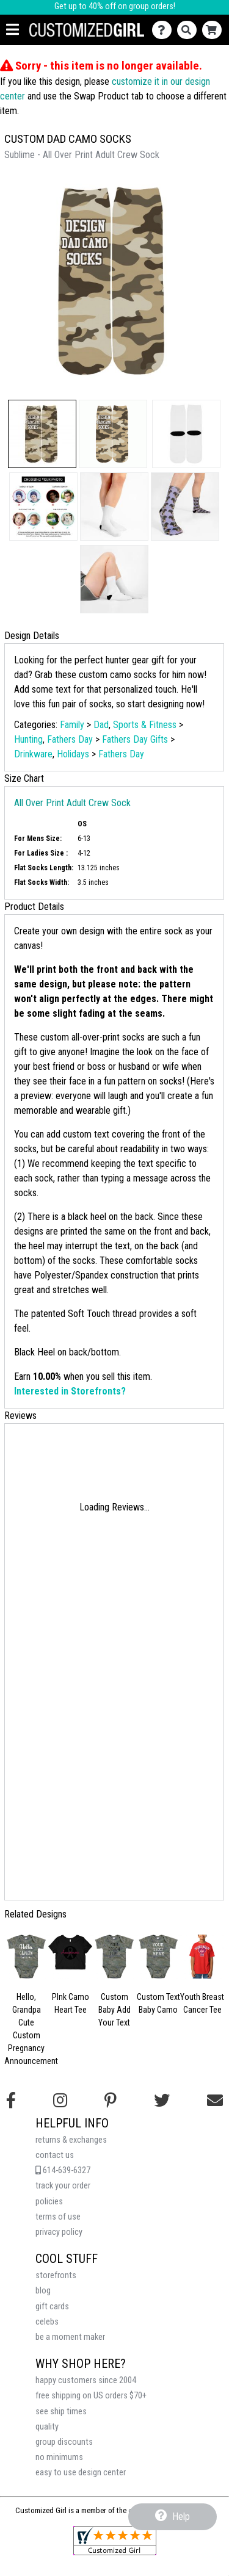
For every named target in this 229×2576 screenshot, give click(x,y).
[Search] (189, 30)
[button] (42, 433)
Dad (101, 725)
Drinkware (33, 754)
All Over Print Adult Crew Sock (72, 803)
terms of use (58, 2217)
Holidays (73, 754)
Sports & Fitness (144, 725)
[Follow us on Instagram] (60, 2100)
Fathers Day (70, 739)
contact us (54, 2155)
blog (43, 2291)
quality (47, 2427)
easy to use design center (80, 2472)
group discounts (64, 2442)
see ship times (61, 2411)
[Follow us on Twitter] (162, 2100)
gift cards (52, 2306)
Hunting (28, 739)
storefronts (55, 2275)
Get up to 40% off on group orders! (114, 6)
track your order (62, 2186)
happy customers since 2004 (85, 2380)
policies (49, 2201)
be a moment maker (70, 2337)
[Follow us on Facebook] (11, 2100)
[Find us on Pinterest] (110, 2100)
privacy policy (58, 2232)
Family (72, 725)
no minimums (59, 2457)
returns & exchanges (71, 2140)
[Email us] (215, 2100)
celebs (47, 2322)
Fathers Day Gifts (135, 739)
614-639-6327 (62, 2170)
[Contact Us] (164, 30)
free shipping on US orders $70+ (91, 2395)
